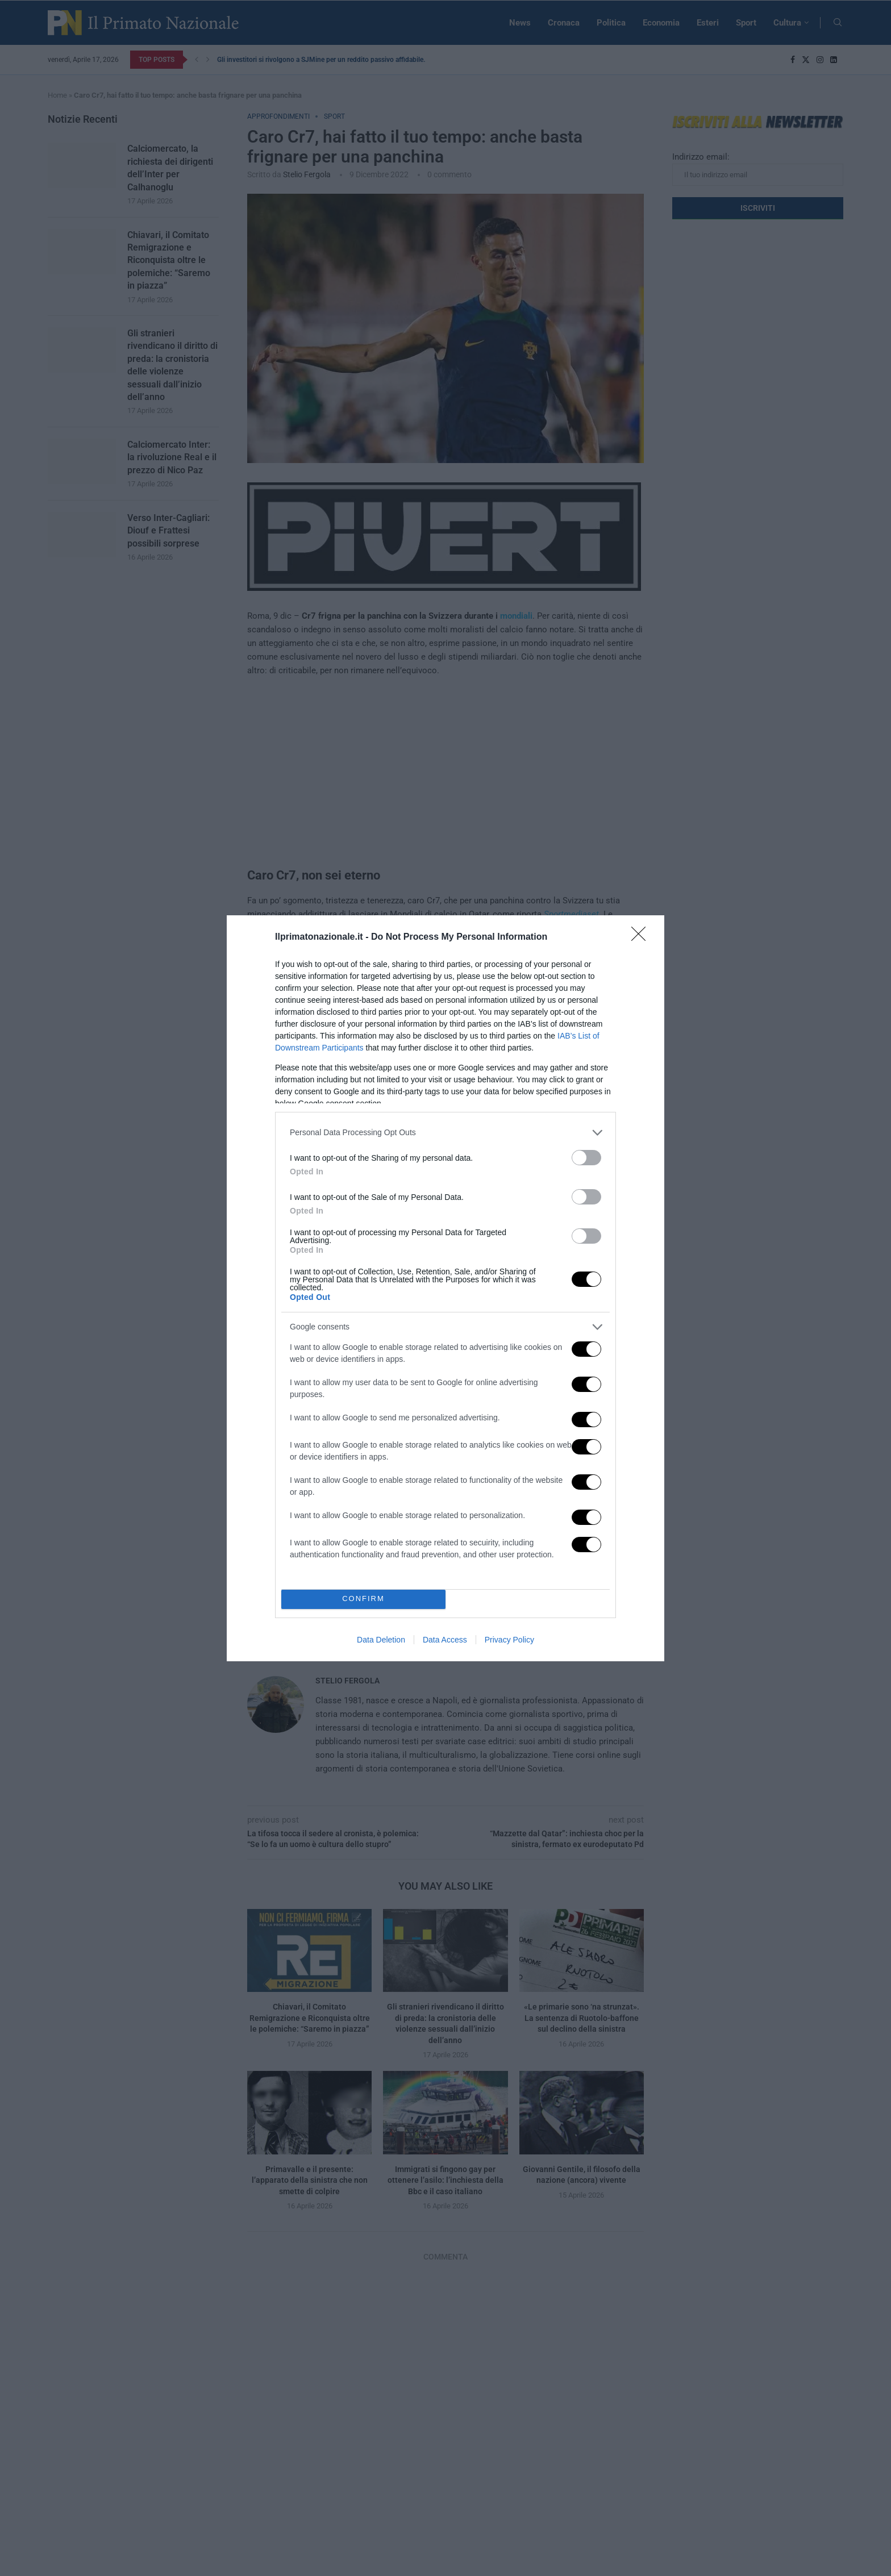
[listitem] (445, 1133)
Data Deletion (381, 1639)
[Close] (642, 937)
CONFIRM (363, 1599)
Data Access (445, 1639)
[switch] (586, 1157)
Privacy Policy (509, 1639)
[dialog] (445, 1288)
